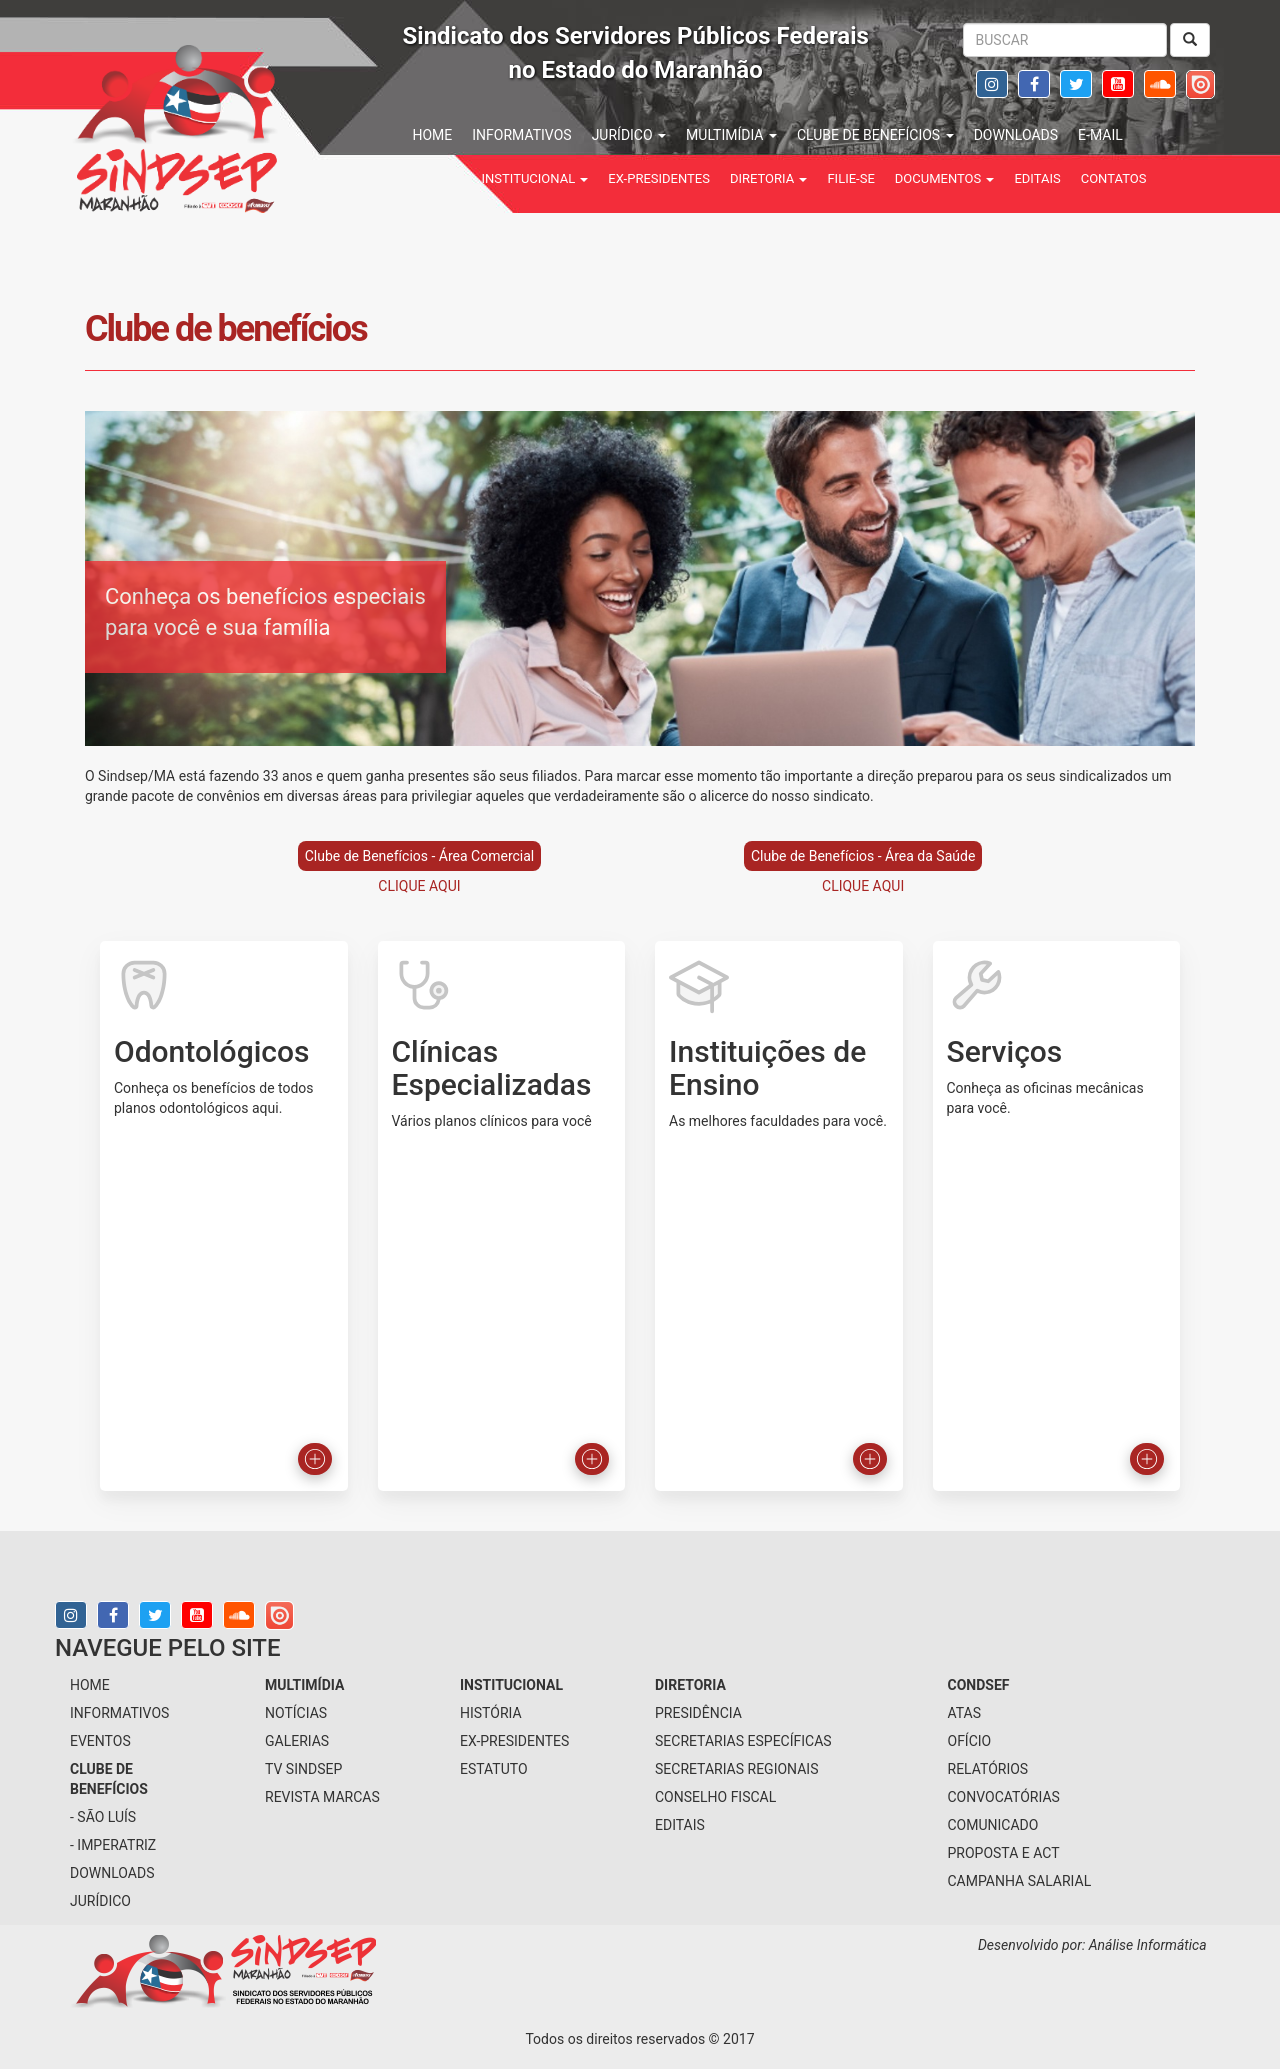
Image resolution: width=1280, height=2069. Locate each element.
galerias (297, 1741)
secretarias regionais (736, 1769)
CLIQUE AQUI (419, 886)
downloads (1016, 135)
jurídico (100, 1901)
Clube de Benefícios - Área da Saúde (863, 856)
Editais (1037, 178)
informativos (521, 135)
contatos (1114, 178)
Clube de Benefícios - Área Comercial (420, 856)
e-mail (1100, 135)
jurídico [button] (629, 135)
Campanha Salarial (1020, 1881)
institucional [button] (535, 178)
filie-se (850, 178)
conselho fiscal (715, 1797)
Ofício (970, 1741)
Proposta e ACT (1004, 1853)
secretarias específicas (743, 1741)
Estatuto (494, 1769)
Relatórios (988, 1769)
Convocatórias (1004, 1797)
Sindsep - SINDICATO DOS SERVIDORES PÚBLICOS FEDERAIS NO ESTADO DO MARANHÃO (240, 125)
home (433, 135)
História (491, 1713)
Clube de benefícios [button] (875, 135)
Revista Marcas (322, 1797)
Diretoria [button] (768, 178)
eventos (100, 1741)
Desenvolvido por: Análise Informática (1094, 1945)
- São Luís (103, 1817)
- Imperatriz (113, 1845)
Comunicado (993, 1825)
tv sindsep (303, 1769)
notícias (296, 1713)
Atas (965, 1713)
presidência (698, 1713)
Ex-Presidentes (659, 178)
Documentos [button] (945, 178)
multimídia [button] (731, 135)
